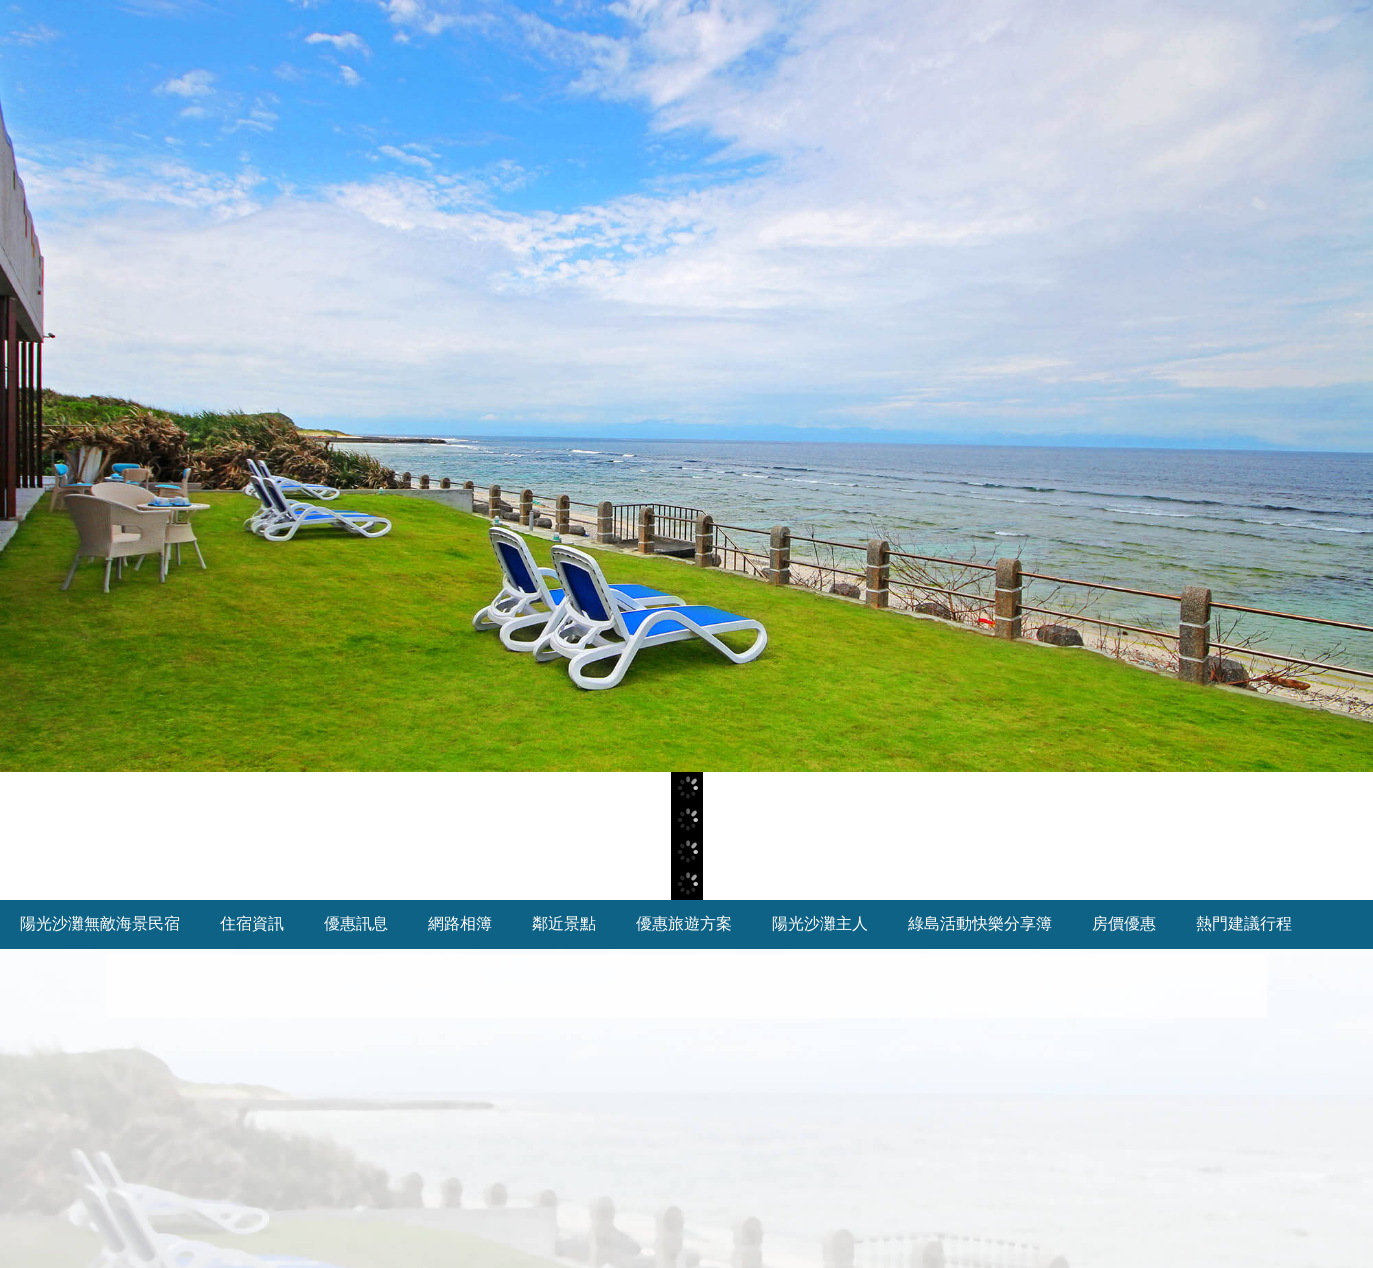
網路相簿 (460, 923)
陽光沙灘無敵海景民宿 (100, 923)
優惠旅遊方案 (684, 923)
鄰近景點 (564, 923)
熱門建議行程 (1244, 923)
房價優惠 (1124, 923)
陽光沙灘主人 (820, 923)
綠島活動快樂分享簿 (980, 923)
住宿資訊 (252, 923)
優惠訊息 (356, 923)
